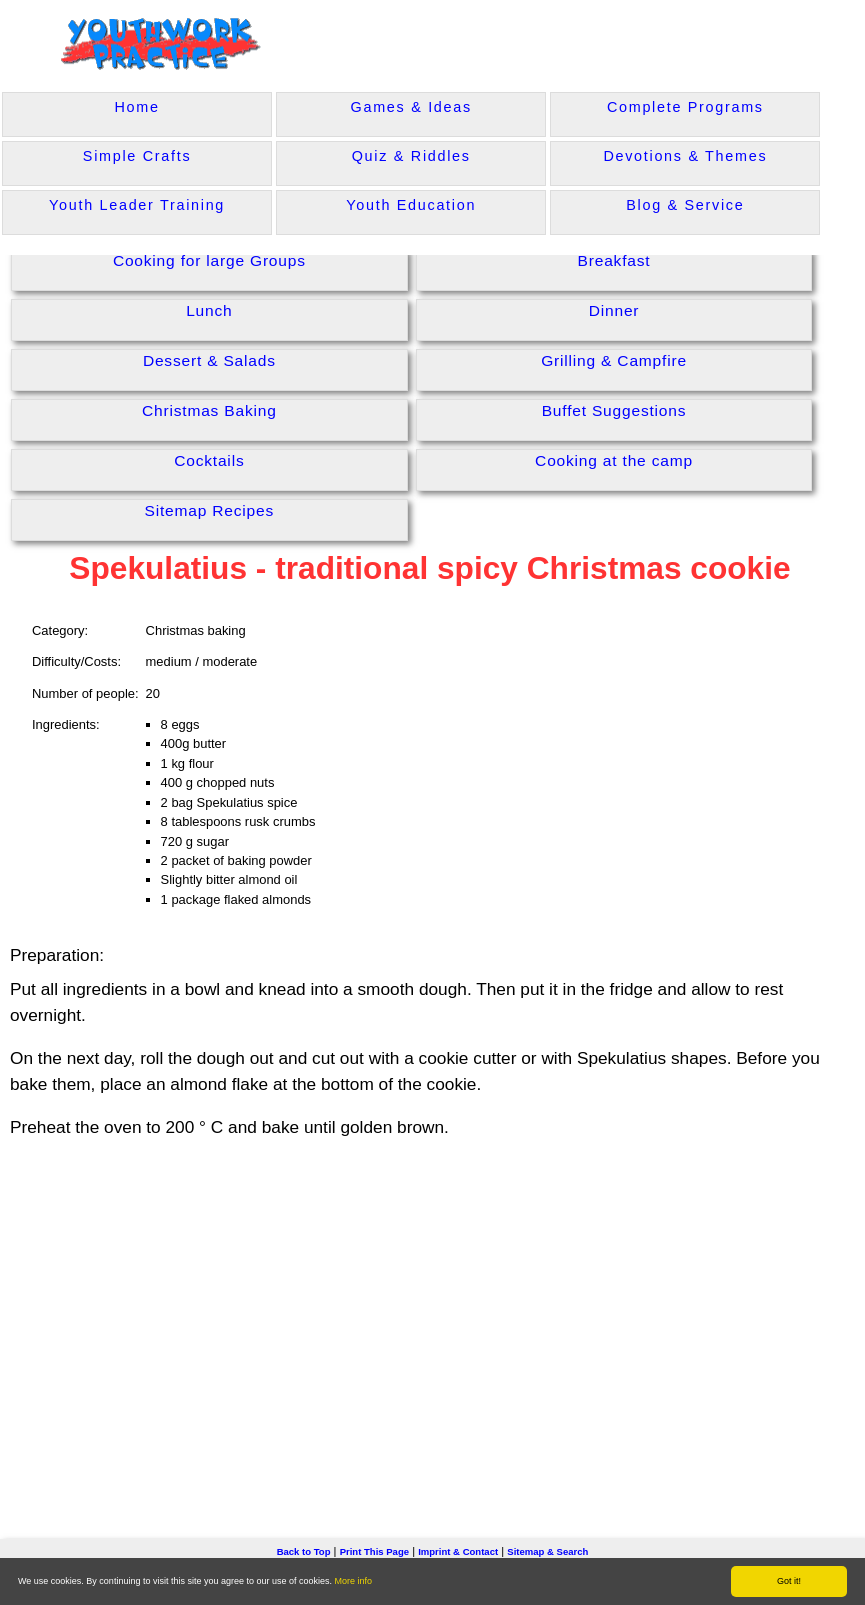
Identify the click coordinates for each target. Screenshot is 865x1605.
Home (136, 107)
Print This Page (374, 1551)
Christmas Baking (209, 410)
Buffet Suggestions (614, 410)
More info (354, 1581)
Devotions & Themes (685, 156)
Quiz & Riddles (411, 156)
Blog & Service (685, 205)
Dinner (614, 310)
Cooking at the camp (614, 460)
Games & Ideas (411, 107)
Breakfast (614, 260)
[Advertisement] (433, 1308)
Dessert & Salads (209, 360)
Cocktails (209, 460)
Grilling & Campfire (614, 360)
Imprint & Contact (458, 1551)
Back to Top (304, 1551)
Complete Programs (685, 107)
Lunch (209, 310)
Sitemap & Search (547, 1551)
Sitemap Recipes (210, 510)
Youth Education (411, 205)
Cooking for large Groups (209, 260)
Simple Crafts (137, 156)
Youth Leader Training (137, 205)
